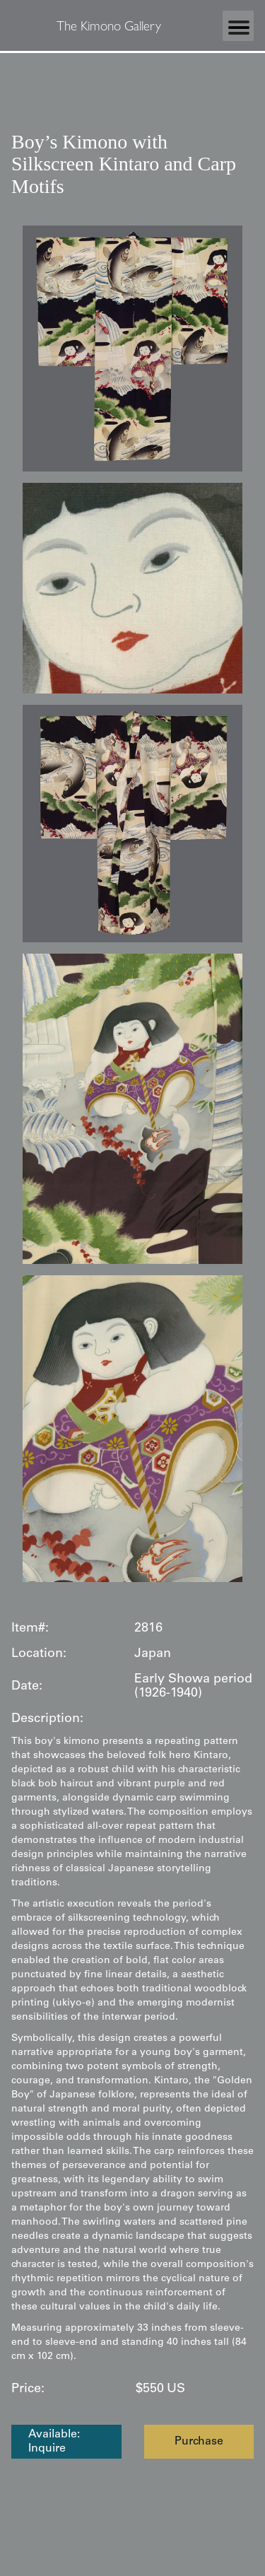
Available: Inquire (54, 2441)
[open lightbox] (132, 349)
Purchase (199, 2441)
